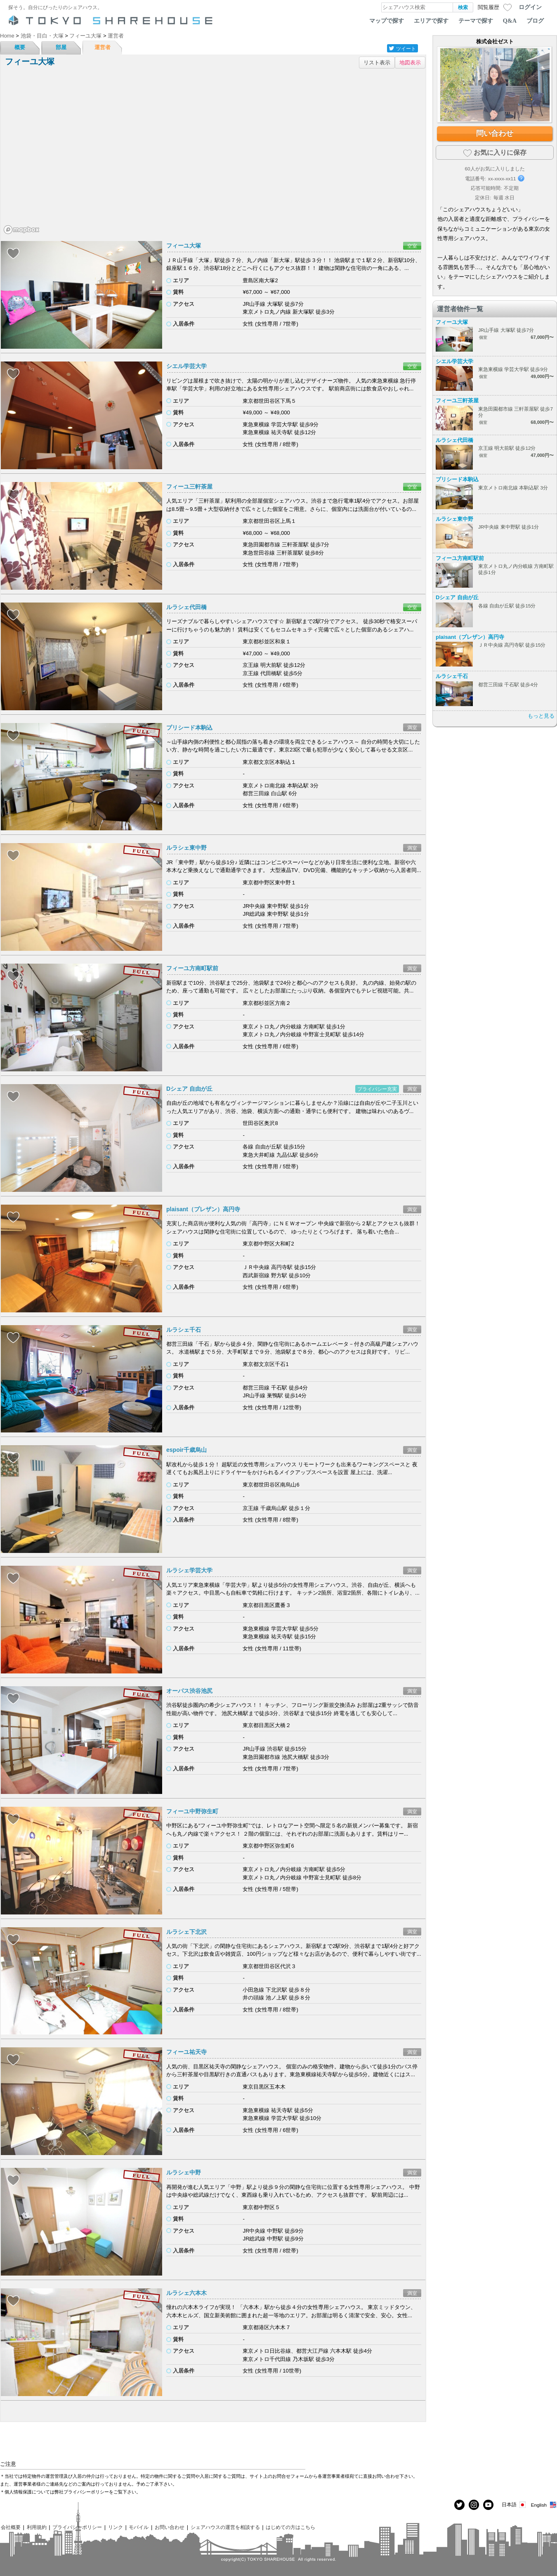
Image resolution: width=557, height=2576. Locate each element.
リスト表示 (376, 62)
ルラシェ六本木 (186, 2293)
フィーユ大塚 (183, 245)
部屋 (61, 47)
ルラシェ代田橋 (186, 607)
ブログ (535, 20)
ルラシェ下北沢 (186, 1931)
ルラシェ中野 (183, 2172)
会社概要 (11, 2527)
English (544, 2505)
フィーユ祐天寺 (186, 2052)
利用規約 (37, 2527)
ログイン (530, 7)
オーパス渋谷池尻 (189, 1690)
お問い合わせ (169, 2527)
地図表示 (410, 62)
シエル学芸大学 (186, 366)
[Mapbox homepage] (21, 229)
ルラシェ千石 (183, 1329)
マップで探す (386, 20)
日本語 (514, 2505)
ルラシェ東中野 (186, 847)
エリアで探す (431, 20)
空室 (412, 245)
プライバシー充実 (377, 1089)
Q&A (510, 20)
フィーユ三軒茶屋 (189, 486)
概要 (19, 47)
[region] (213, 154)
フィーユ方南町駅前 (192, 968)
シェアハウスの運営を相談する (225, 2527)
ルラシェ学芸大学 (189, 1570)
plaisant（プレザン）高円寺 (203, 1209)
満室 (412, 727)
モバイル (139, 2527)
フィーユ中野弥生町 (192, 1811)
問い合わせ (494, 133)
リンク (115, 2527)
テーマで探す (475, 20)
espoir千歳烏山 (186, 1449)
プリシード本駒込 (189, 727)
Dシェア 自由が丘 (189, 1088)
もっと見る (541, 716)
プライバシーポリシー (77, 2527)
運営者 (102, 47)
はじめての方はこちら (290, 2527)
